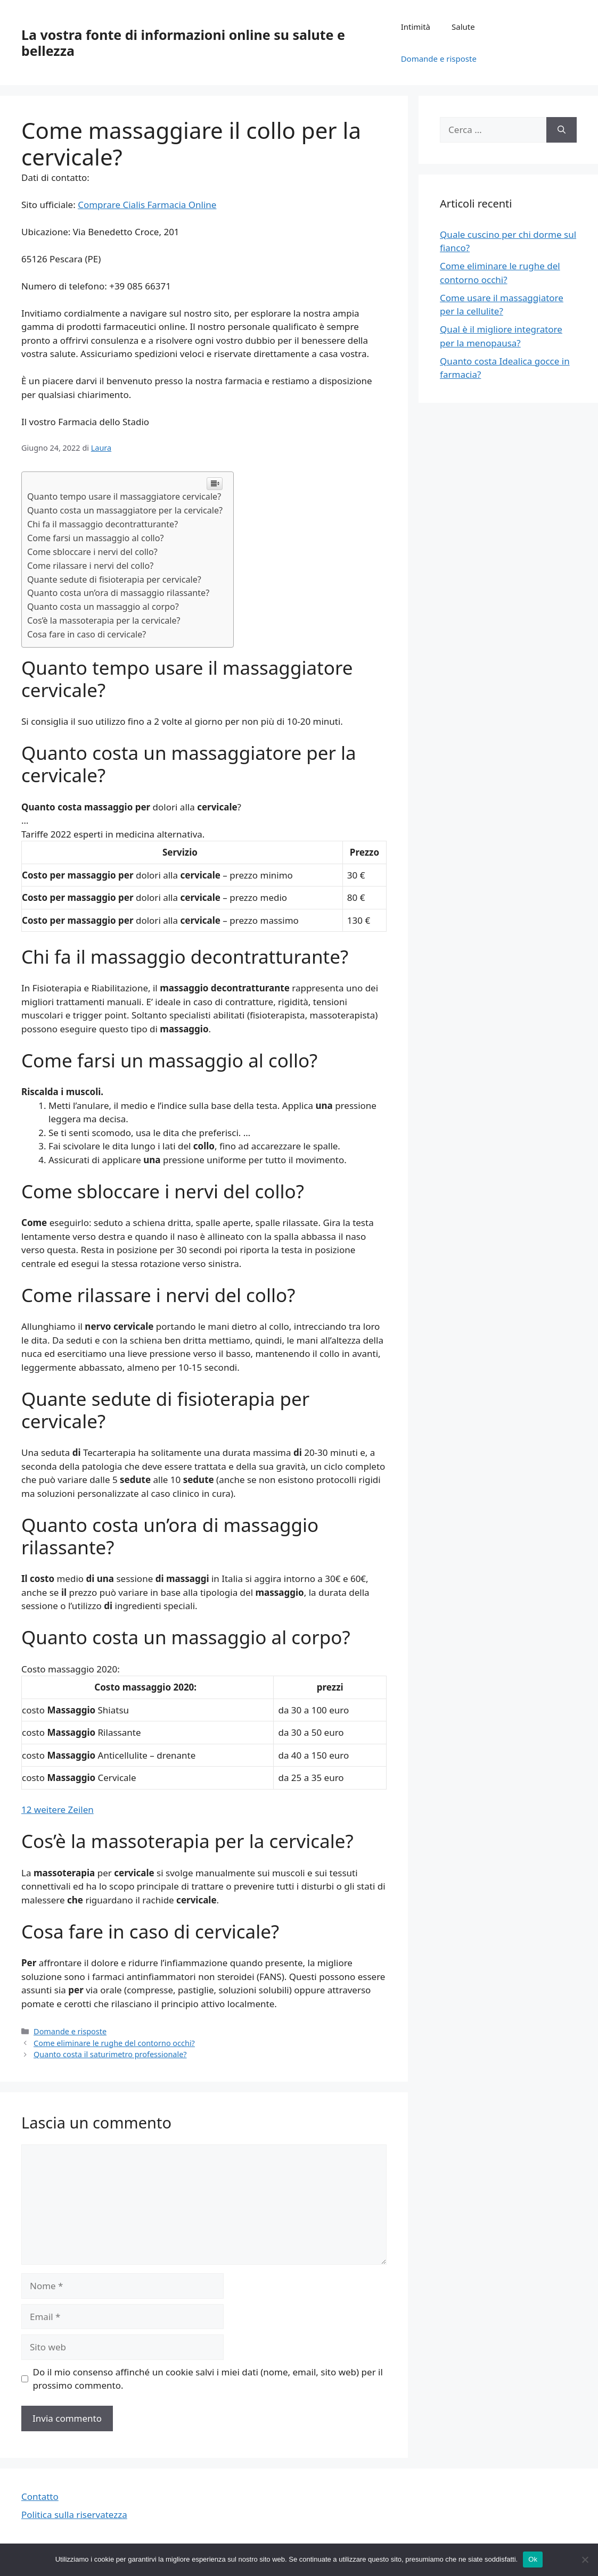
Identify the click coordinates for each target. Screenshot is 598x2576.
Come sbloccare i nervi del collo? (92, 552)
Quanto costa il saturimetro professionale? (110, 2054)
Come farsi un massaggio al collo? (95, 538)
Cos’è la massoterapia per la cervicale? (104, 620)
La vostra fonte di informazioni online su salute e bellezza (183, 43)
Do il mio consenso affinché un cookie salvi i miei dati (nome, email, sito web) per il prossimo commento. (208, 2379)
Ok (532, 2559)
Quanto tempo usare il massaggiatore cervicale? (124, 496)
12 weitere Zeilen (57, 1809)
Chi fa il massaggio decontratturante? (102, 524)
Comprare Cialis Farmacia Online (147, 204)
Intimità (415, 26)
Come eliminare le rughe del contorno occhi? (114, 2043)
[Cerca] (561, 130)
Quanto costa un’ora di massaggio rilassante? (118, 593)
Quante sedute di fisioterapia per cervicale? (114, 579)
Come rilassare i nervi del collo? (90, 565)
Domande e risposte (439, 58)
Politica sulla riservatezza (74, 2514)
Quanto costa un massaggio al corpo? (103, 606)
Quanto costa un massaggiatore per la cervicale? (125, 510)
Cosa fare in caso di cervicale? (86, 634)
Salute (463, 26)
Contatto (40, 2496)
